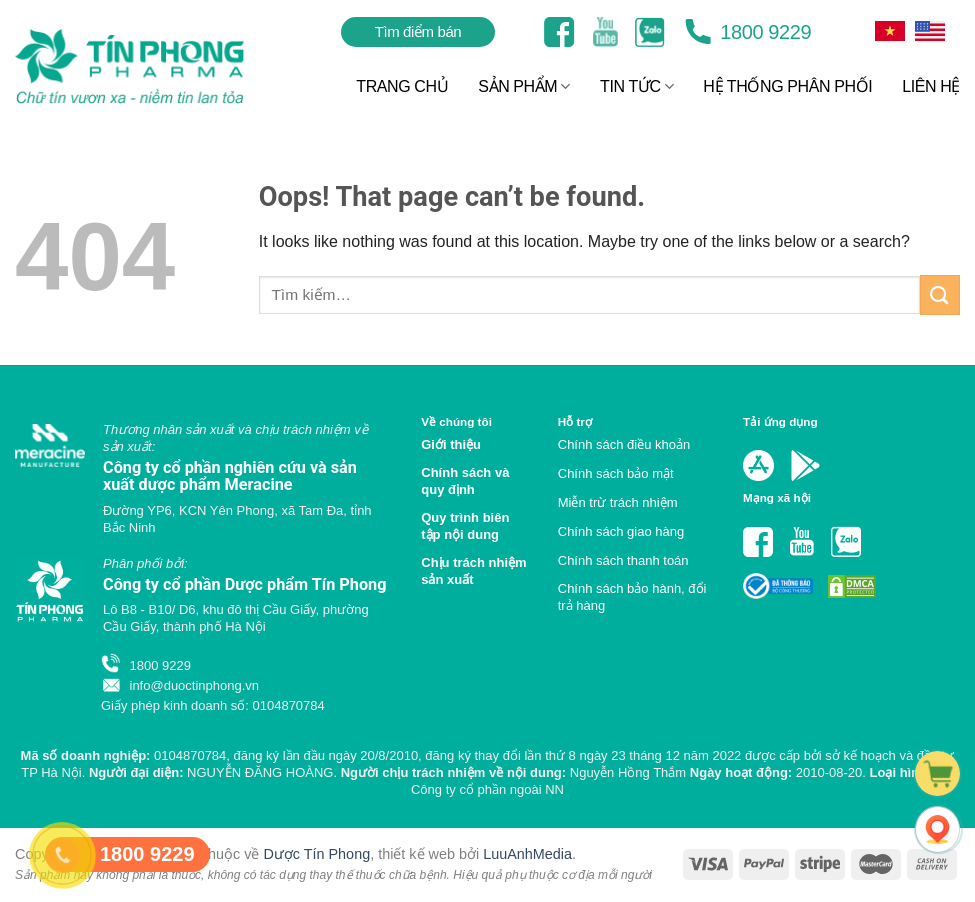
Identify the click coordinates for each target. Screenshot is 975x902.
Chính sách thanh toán (623, 560)
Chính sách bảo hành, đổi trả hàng (632, 597)
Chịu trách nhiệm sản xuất (473, 571)
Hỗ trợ (575, 421)
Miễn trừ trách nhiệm (618, 502)
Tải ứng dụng (780, 421)
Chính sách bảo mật (616, 473)
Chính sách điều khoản (624, 444)
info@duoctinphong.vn (180, 685)
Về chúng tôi (456, 421)
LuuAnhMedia (527, 854)
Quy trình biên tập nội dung (465, 526)
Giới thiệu (451, 444)
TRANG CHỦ (402, 86)
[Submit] (940, 294)
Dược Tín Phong (316, 854)
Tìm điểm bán (418, 31)
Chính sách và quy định (465, 481)
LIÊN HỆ (931, 86)
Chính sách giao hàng (621, 531)
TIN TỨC (636, 86)
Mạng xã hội (777, 497)
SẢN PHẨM (524, 86)
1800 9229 (748, 31)
